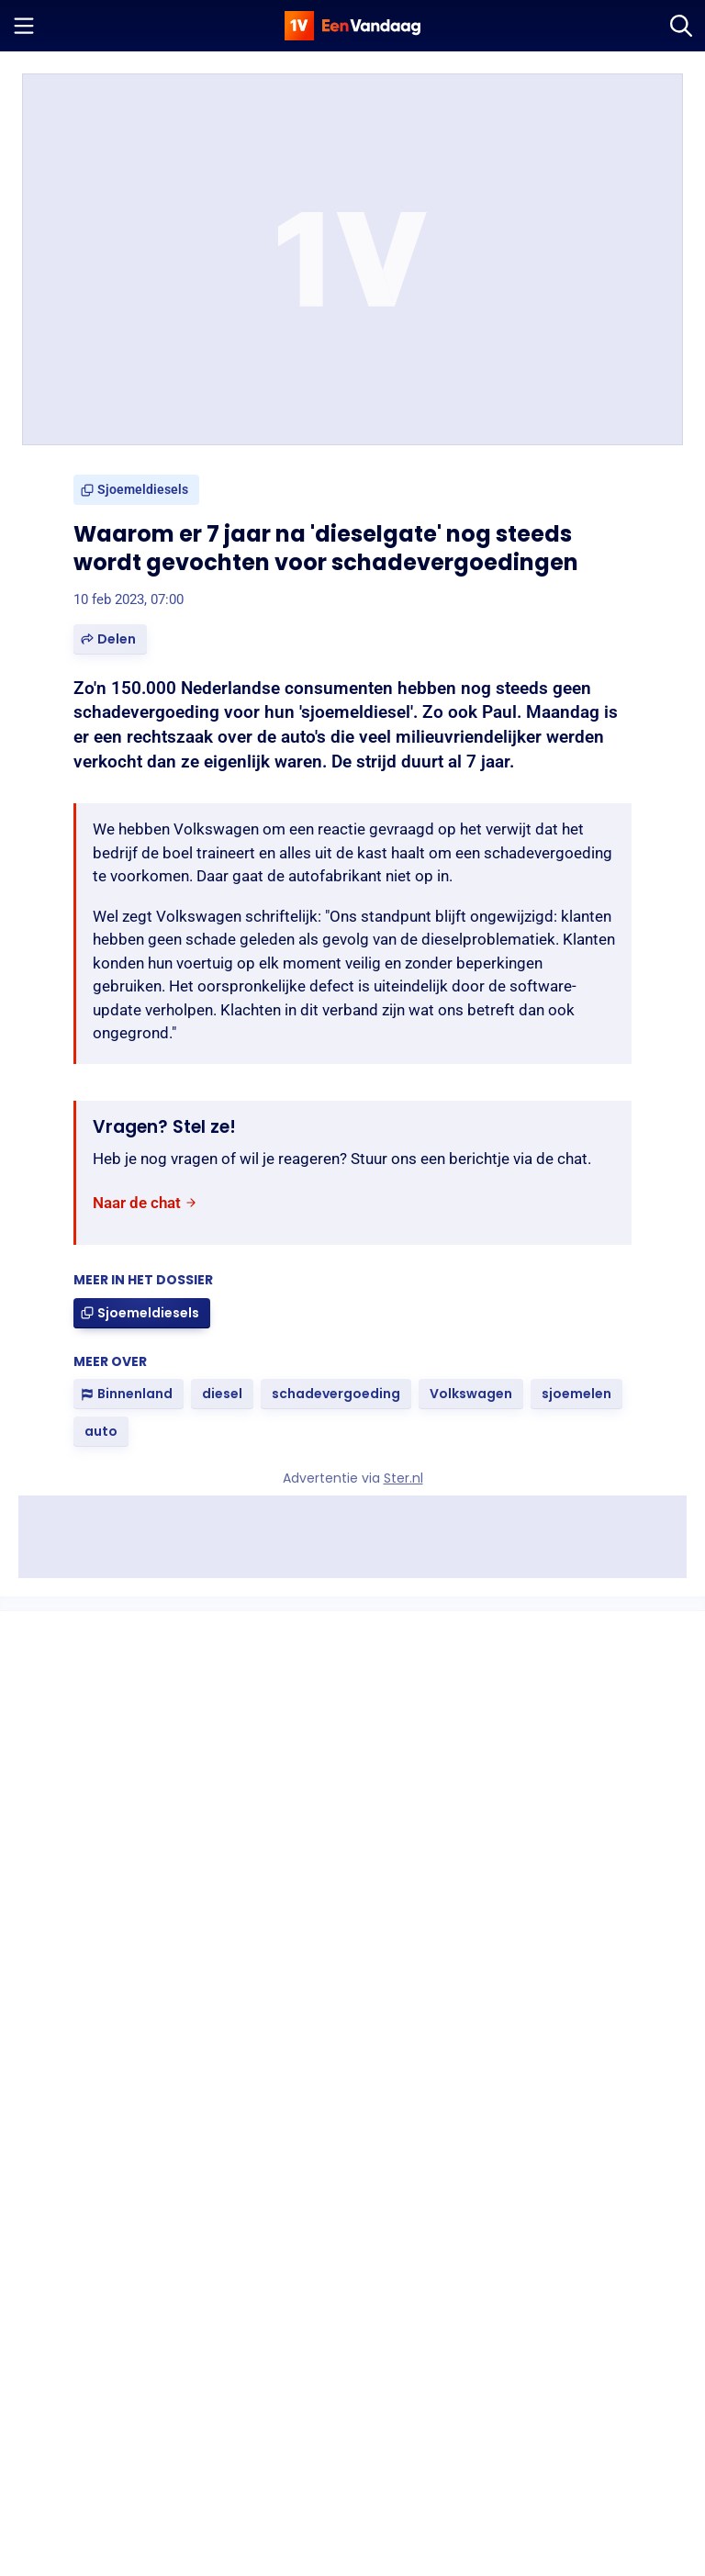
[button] (110, 639)
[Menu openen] (24, 26)
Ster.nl (403, 1478)
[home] (352, 25)
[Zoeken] (681, 26)
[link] (136, 490)
